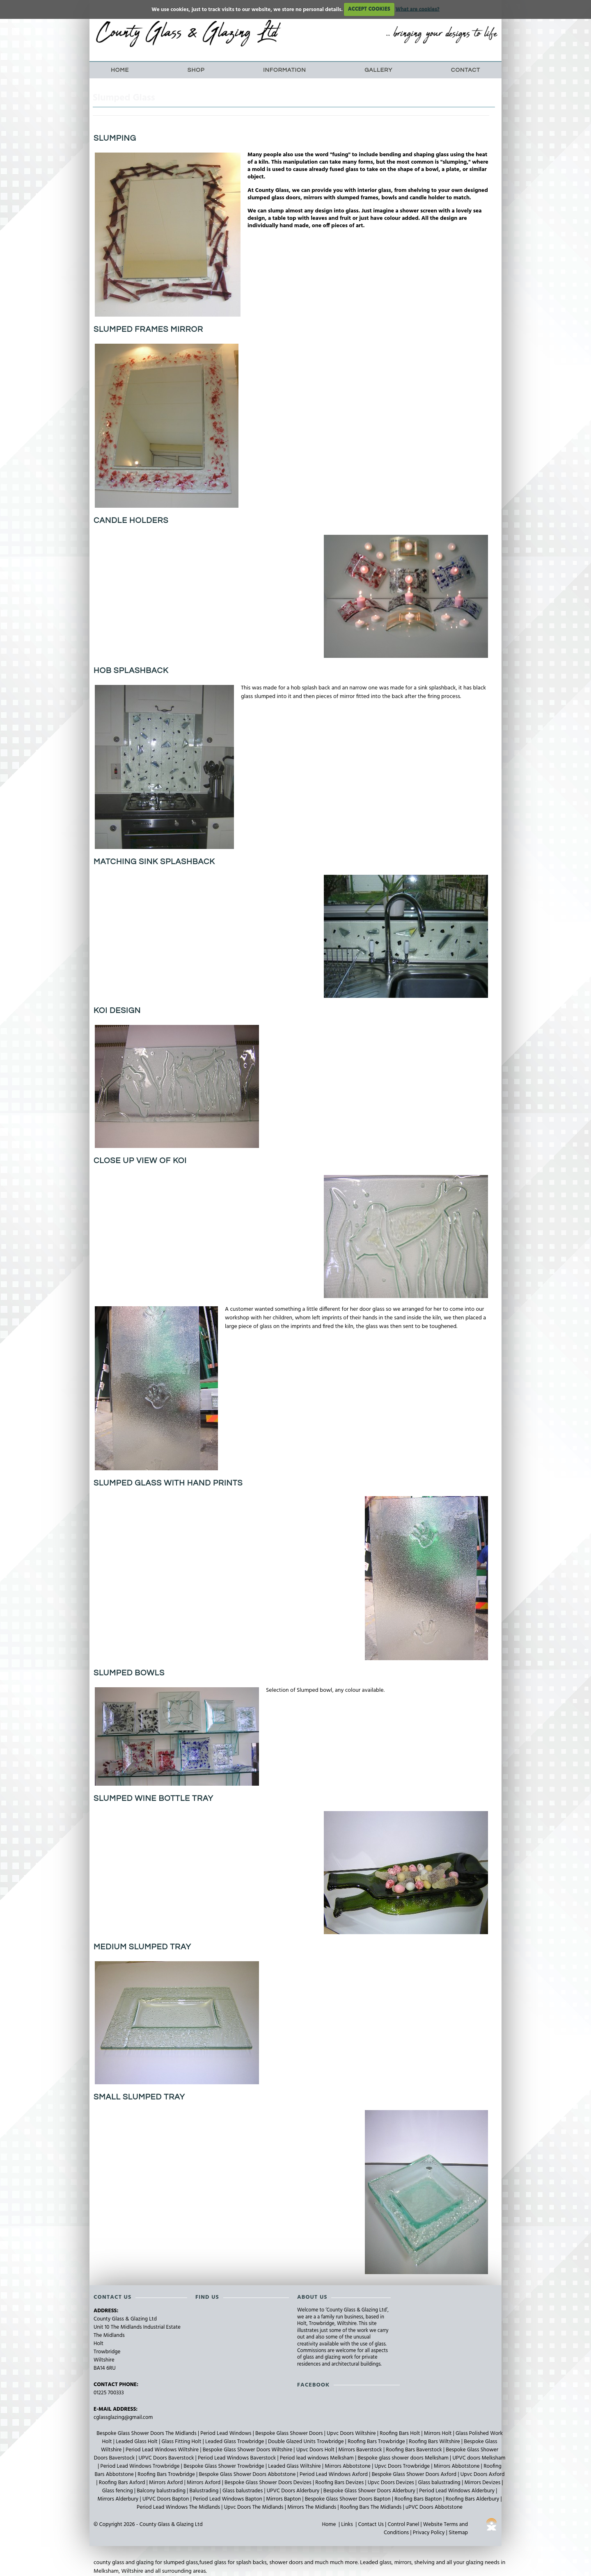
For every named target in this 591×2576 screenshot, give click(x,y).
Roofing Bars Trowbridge (377, 2441)
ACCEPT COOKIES (369, 9)
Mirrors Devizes (483, 2482)
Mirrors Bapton (284, 2499)
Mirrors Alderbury (118, 2499)
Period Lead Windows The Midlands (179, 2507)
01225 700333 (109, 2393)
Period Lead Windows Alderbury (457, 2491)
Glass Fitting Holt (182, 2441)
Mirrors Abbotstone (348, 2466)
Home (120, 70)
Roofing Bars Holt (400, 2433)
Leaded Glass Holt (137, 2441)
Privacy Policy (429, 2532)
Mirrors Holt (438, 2433)
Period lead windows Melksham (317, 2458)
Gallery (378, 70)
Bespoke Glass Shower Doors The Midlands (147, 2433)
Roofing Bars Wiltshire (435, 2441)
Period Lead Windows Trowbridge (141, 2466)
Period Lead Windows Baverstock (237, 2458)
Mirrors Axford (166, 2482)
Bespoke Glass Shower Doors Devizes (268, 2482)
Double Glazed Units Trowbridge (306, 2441)
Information (284, 70)
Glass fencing (118, 2491)
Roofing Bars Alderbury (473, 2499)
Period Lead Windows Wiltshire (163, 2450)
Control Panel (403, 2524)
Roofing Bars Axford (123, 2482)
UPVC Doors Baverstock (167, 2458)
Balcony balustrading (162, 2491)
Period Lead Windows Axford (334, 2474)
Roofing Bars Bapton (418, 2499)
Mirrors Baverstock (360, 2450)
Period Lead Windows (226, 2433)
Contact (465, 70)
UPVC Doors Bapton (166, 2499)
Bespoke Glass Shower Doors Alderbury (370, 2491)
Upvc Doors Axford (482, 2474)
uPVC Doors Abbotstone (434, 2507)
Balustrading (205, 2491)
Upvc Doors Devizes (391, 2482)
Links (347, 2524)
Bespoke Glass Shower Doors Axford (415, 2474)
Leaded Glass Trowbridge (235, 2441)
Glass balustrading (440, 2482)
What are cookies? (418, 9)
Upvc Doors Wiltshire (352, 2433)
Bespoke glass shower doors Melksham (404, 2458)
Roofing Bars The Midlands (371, 2507)
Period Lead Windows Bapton (228, 2499)
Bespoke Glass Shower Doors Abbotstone (248, 2474)
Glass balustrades (243, 2491)
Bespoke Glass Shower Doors (289, 2433)
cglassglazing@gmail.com (123, 2417)
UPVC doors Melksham (478, 2458)
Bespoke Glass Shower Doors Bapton (348, 2499)
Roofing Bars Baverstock (414, 2450)
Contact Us (371, 2524)
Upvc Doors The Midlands (254, 2507)
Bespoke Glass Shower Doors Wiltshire (248, 2450)
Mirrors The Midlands (312, 2507)
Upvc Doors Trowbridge (403, 2466)
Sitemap (458, 2532)
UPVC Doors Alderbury (294, 2491)
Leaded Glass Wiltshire (295, 2466)
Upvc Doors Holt (316, 2450)
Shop (196, 70)
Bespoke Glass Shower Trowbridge (224, 2466)
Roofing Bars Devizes (340, 2482)
